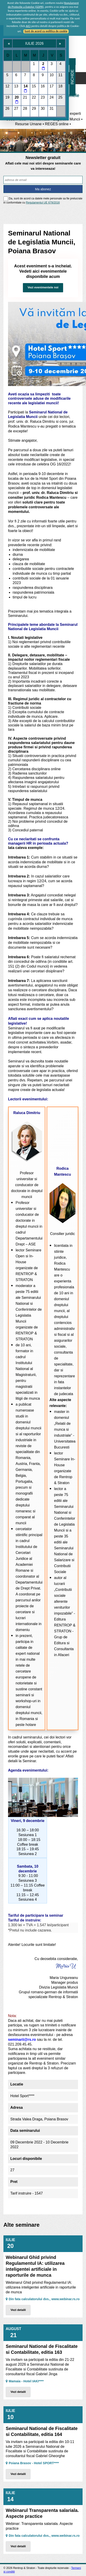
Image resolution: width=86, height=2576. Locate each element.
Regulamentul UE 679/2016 (43, 202)
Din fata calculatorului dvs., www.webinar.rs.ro (43, 2299)
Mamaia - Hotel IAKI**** (25, 2381)
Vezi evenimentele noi (43, 287)
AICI (28, 26)
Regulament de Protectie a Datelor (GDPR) (43, 4)
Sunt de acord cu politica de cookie (46, 31)
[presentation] (43, 213)
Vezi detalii (18, 2310)
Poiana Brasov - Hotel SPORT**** (32, 2463)
